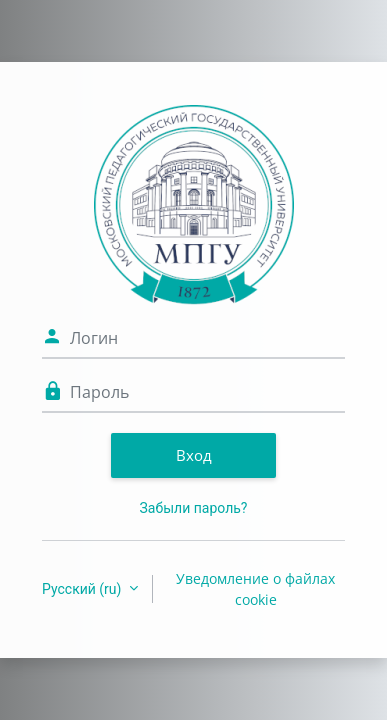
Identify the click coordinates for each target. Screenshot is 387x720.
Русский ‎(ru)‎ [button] (83, 589)
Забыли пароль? (194, 508)
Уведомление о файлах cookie (255, 589)
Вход (194, 455)
